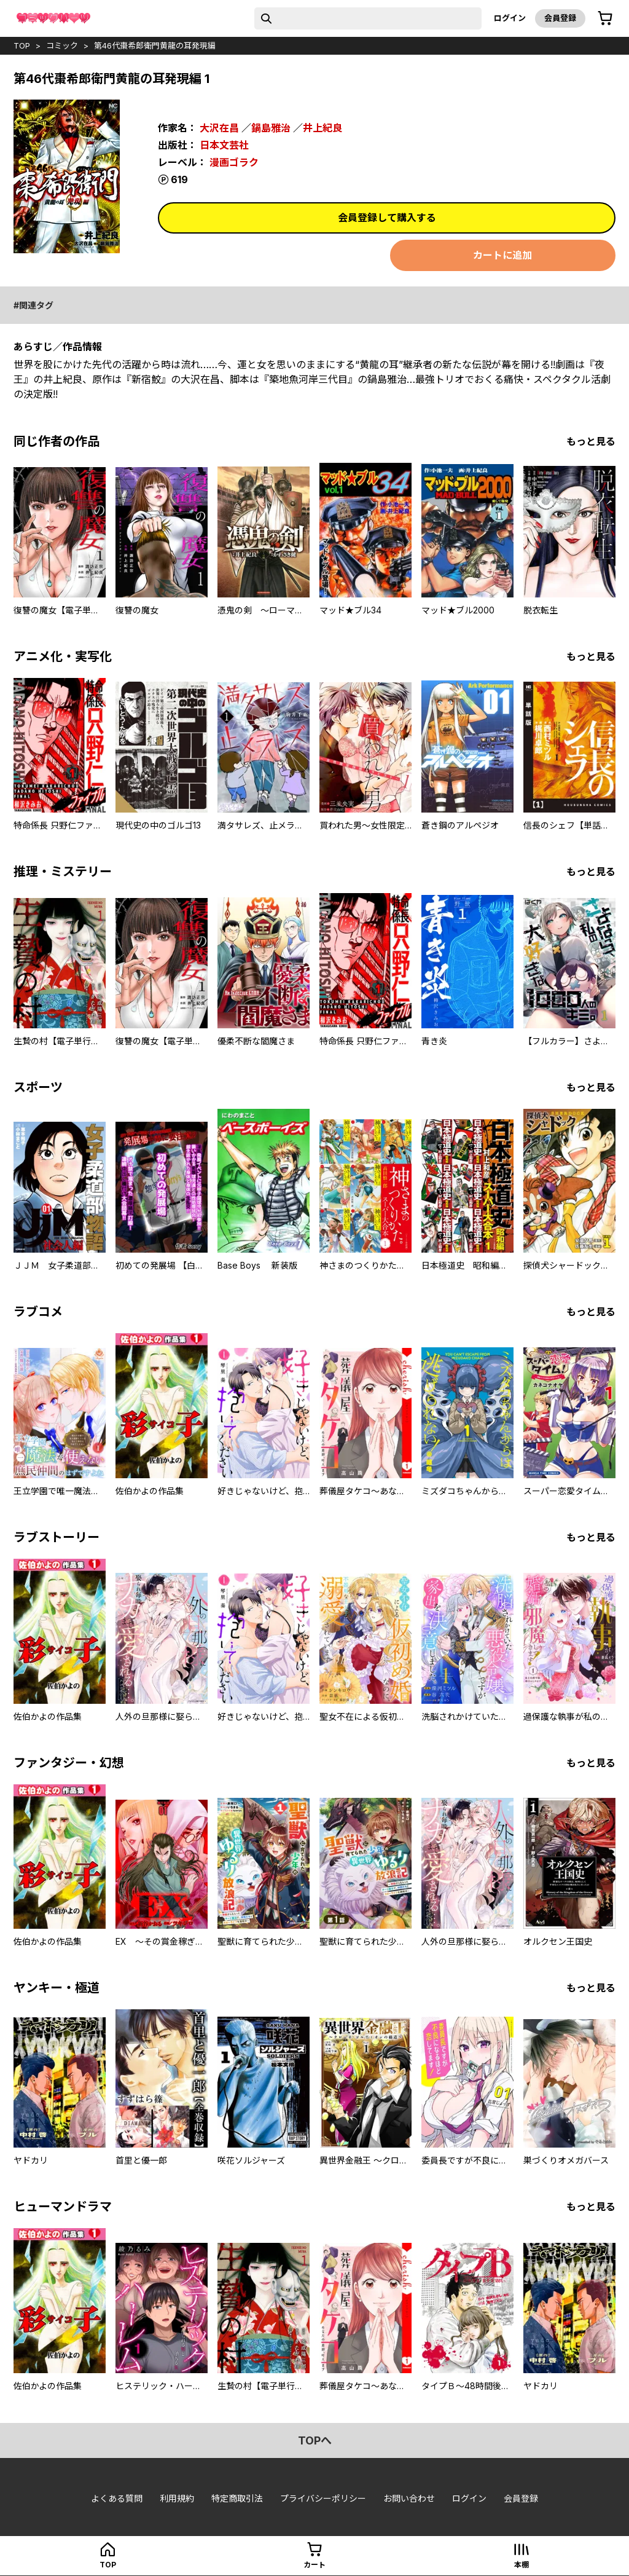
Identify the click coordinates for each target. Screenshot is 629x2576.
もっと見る (590, 441)
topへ (315, 2440)
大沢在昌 (219, 128)
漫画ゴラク (234, 162)
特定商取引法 (237, 2498)
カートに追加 (502, 255)
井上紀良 (322, 128)
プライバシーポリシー (323, 2498)
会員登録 (560, 18)
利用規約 (177, 2498)
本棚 (521, 2564)
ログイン (510, 18)
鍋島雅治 (271, 128)
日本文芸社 (224, 145)
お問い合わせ (409, 2498)
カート (314, 2564)
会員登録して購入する (387, 217)
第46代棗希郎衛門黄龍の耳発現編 (155, 45)
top (22, 45)
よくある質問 (117, 2498)
